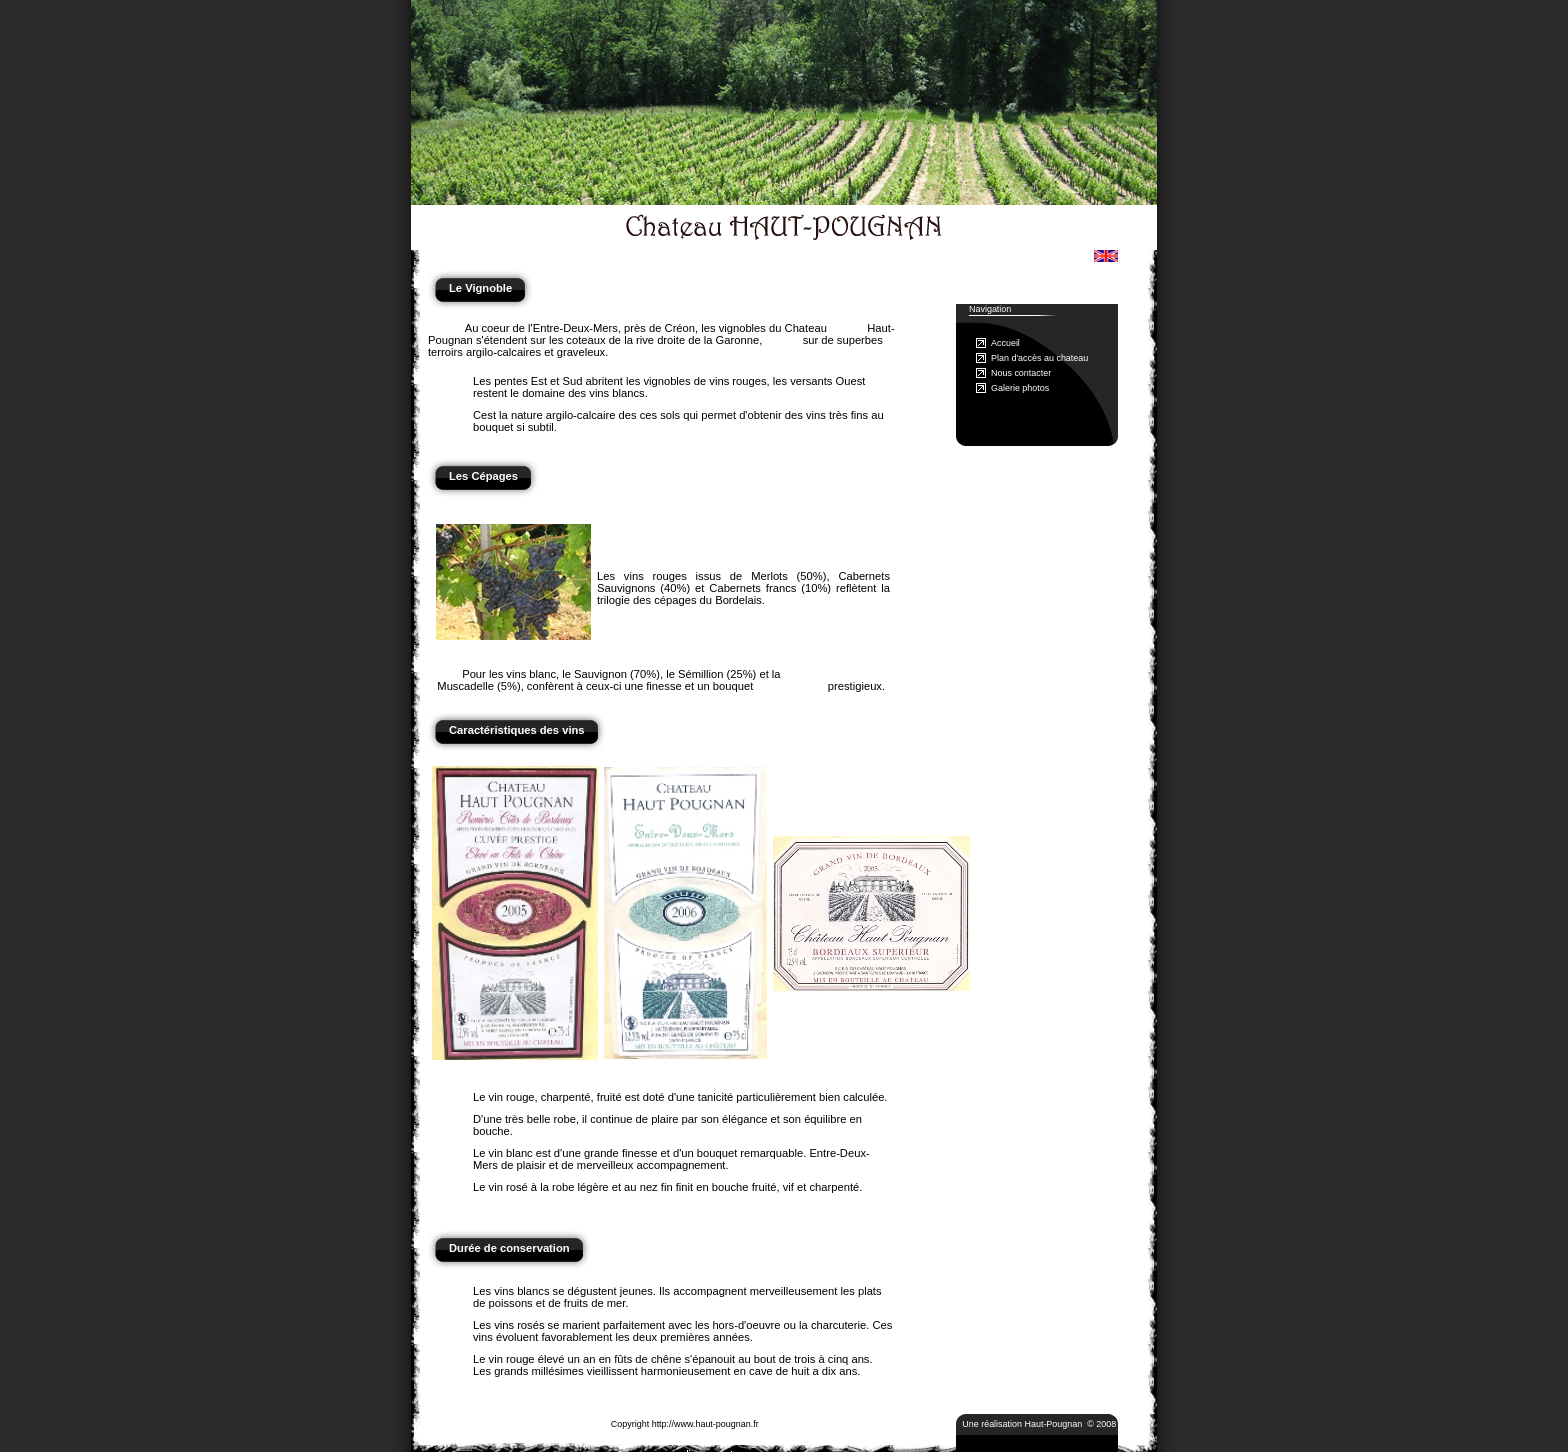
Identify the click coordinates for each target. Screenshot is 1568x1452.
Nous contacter (1021, 373)
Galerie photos (1020, 388)
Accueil (1005, 343)
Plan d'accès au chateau (1039, 358)
